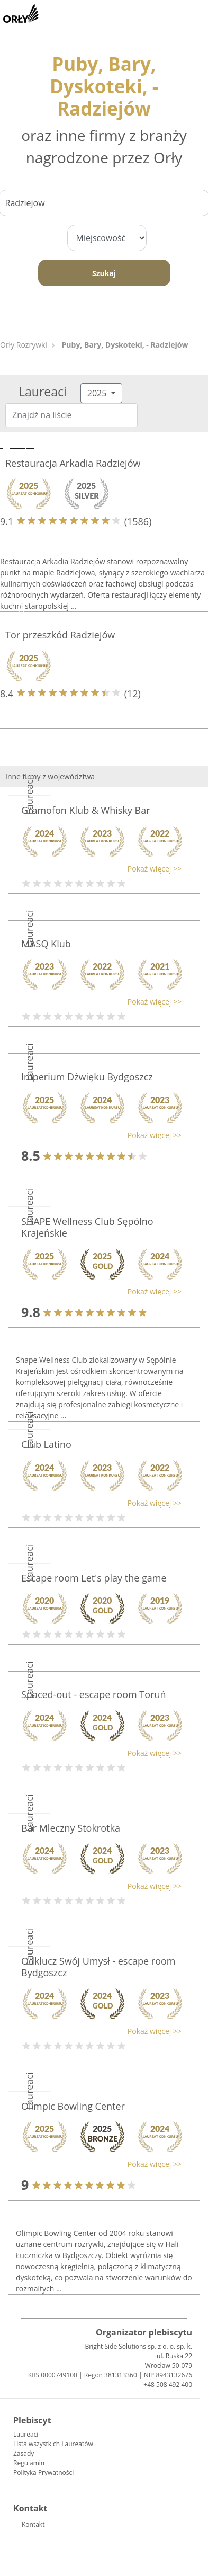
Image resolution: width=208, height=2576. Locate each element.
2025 (98, 393)
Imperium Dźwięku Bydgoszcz (87, 1076)
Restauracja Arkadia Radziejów (72, 463)
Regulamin (28, 2462)
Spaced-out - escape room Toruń (93, 1694)
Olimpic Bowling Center (73, 2106)
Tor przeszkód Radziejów (60, 634)
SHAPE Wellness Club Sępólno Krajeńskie (87, 1227)
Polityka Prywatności (43, 2472)
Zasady (23, 2453)
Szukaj (104, 273)
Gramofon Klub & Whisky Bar (85, 810)
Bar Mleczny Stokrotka (70, 1828)
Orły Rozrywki (23, 345)
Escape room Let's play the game (94, 1577)
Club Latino (46, 1444)
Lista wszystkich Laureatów (53, 2443)
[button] (99, 868)
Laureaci (25, 2434)
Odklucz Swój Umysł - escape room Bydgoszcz (98, 1967)
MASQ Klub (46, 943)
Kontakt (33, 2524)
